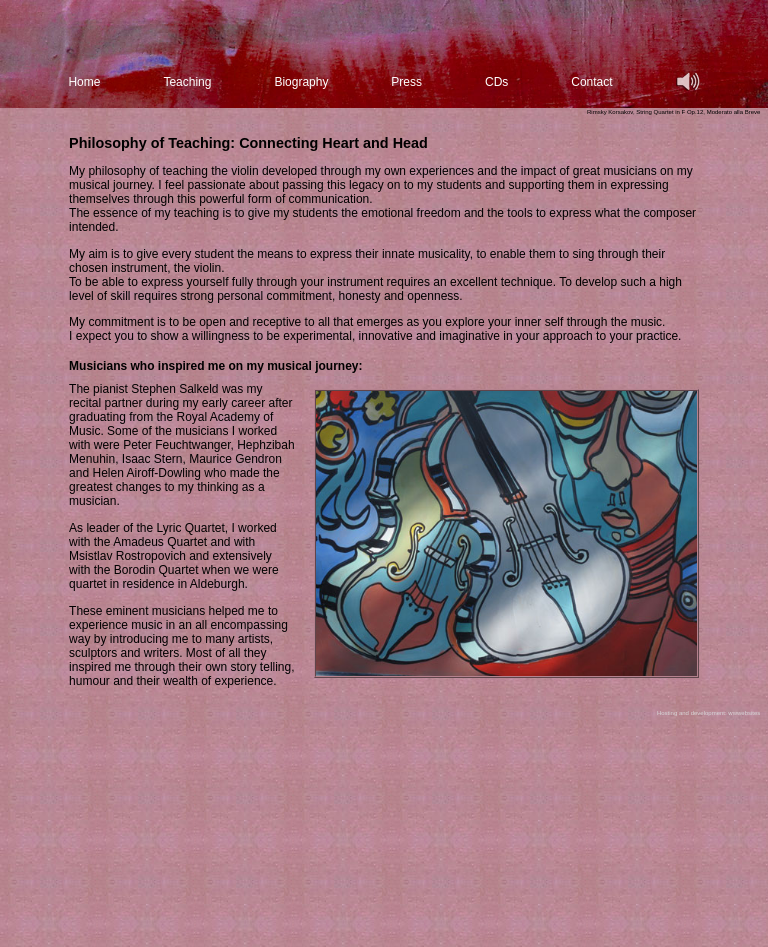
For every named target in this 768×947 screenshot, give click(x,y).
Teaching (187, 82)
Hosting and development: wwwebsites (708, 713)
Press (406, 82)
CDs (496, 82)
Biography (301, 82)
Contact (591, 82)
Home (84, 82)
